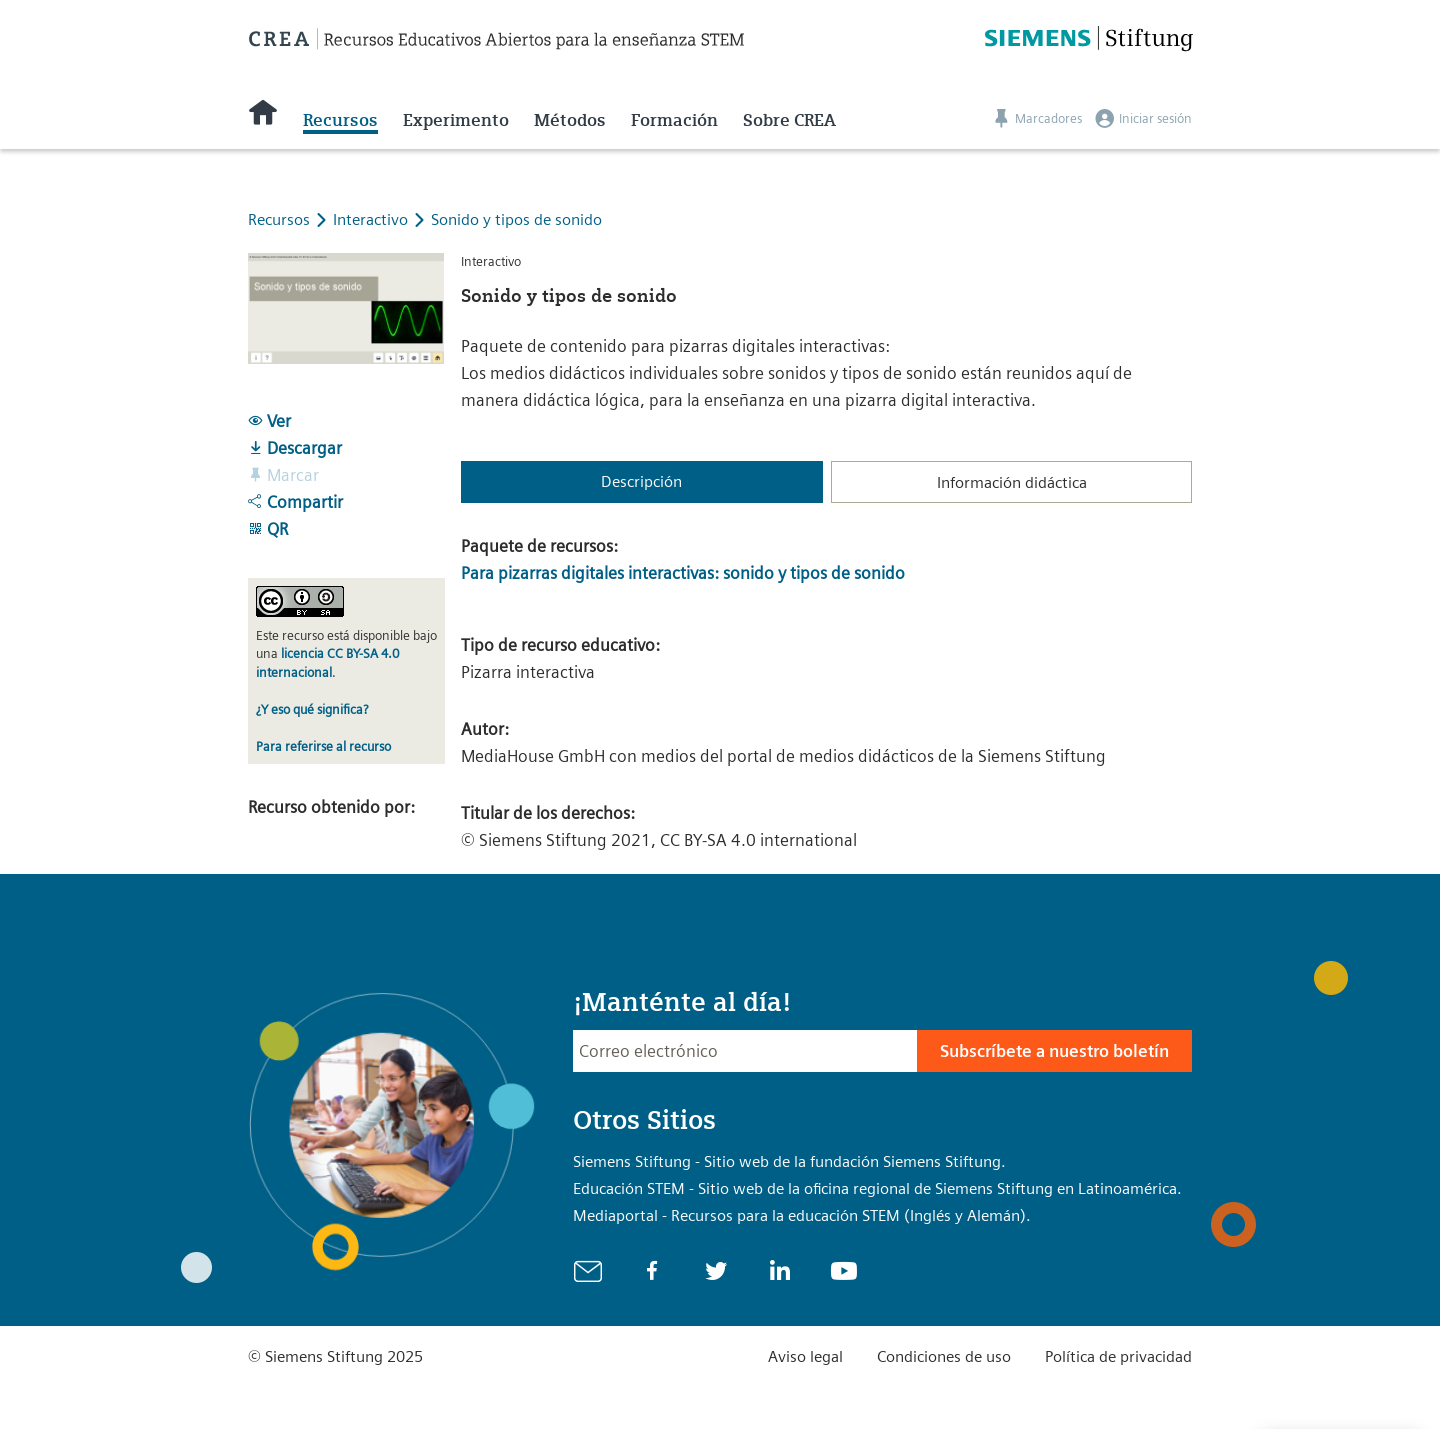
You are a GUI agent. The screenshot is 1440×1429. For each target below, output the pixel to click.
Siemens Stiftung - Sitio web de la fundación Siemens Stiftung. (789, 1161)
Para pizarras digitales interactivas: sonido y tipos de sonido (683, 573)
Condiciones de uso (944, 1356)
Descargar (295, 448)
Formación (674, 120)
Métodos (570, 120)
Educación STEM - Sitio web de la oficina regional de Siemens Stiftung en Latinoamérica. (877, 1188)
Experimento (456, 120)
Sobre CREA (789, 120)
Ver (269, 421)
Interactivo (372, 219)
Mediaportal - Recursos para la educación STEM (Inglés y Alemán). (802, 1215)
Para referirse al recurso (323, 746)
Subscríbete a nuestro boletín (1054, 1051)
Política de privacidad (1118, 1356)
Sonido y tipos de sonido (516, 219)
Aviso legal (805, 1356)
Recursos (340, 120)
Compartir (295, 502)
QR (268, 529)
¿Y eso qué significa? (312, 709)
